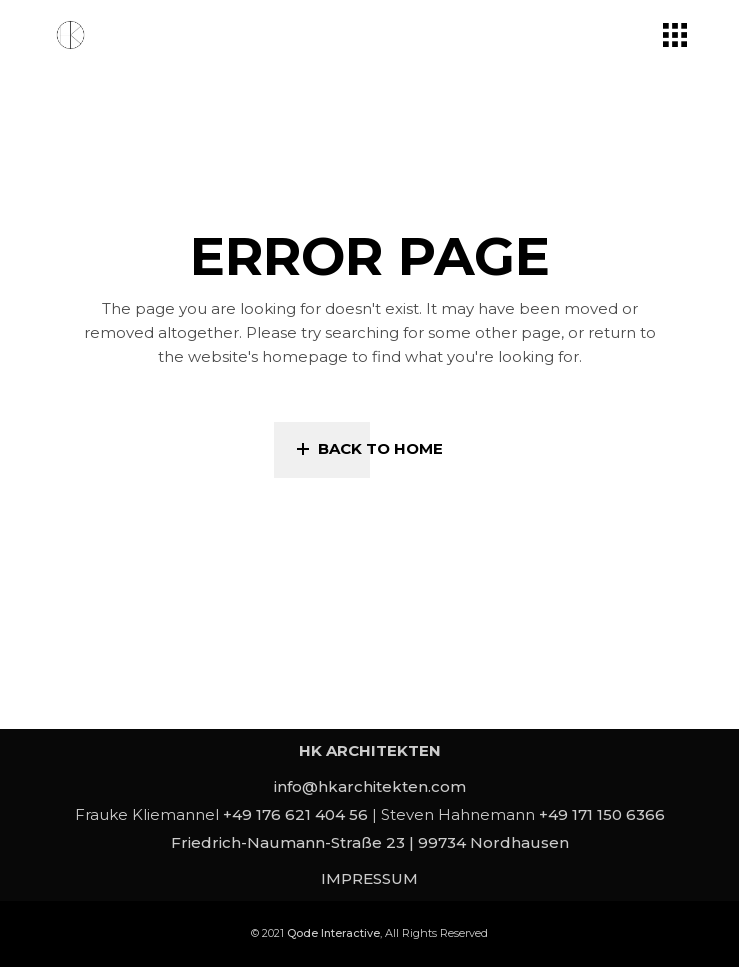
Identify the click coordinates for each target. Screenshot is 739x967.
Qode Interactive (333, 933)
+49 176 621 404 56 (295, 814)
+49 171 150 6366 (602, 814)
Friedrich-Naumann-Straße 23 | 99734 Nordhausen (370, 842)
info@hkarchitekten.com (370, 786)
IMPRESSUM (369, 878)
